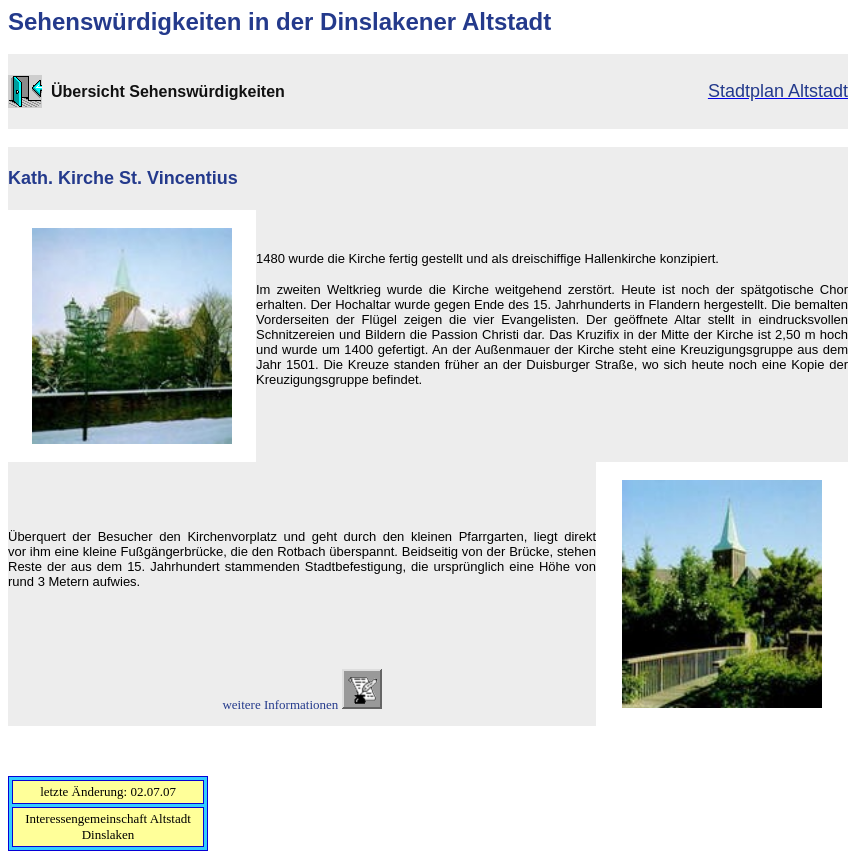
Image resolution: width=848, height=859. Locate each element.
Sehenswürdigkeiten (124, 21)
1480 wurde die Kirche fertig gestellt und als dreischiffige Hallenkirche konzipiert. (487, 258)
